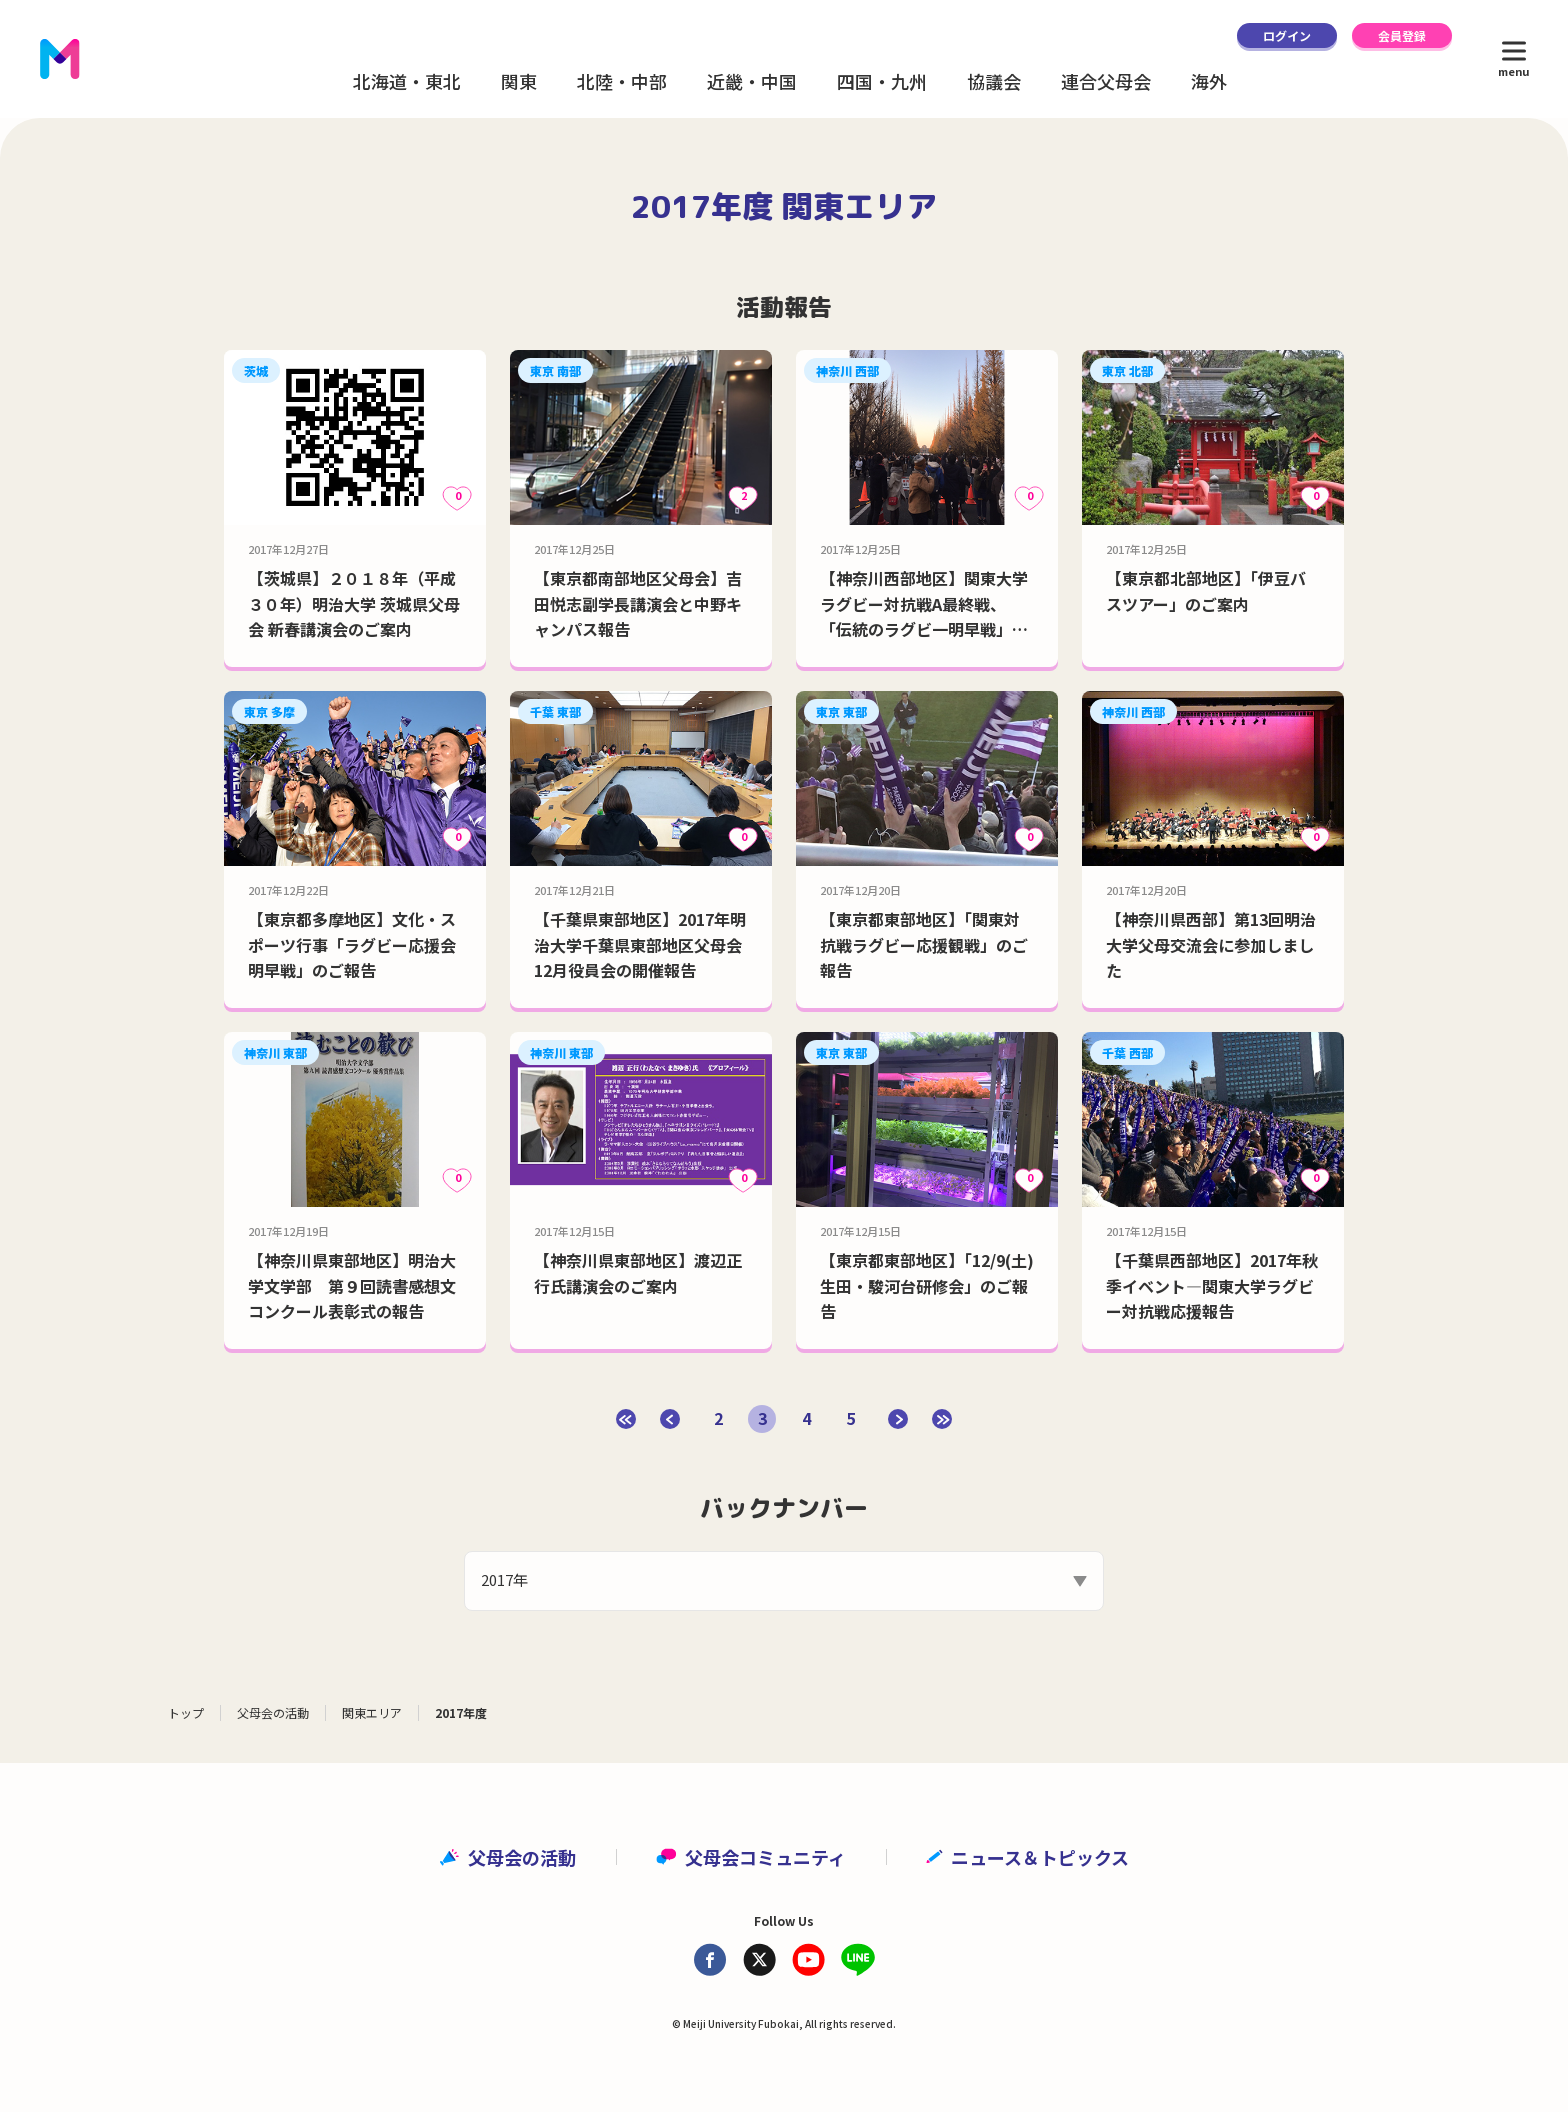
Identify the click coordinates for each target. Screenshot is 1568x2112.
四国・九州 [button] (882, 81)
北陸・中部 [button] (622, 81)
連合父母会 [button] (1106, 81)
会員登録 (1402, 35)
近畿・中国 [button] (752, 81)
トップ (186, 1712)
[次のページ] (898, 1419)
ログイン (1287, 35)
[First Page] (626, 1419)
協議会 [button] (994, 81)
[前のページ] (670, 1419)
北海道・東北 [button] (407, 81)
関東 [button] (519, 81)
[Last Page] (942, 1419)
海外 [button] (1209, 81)
